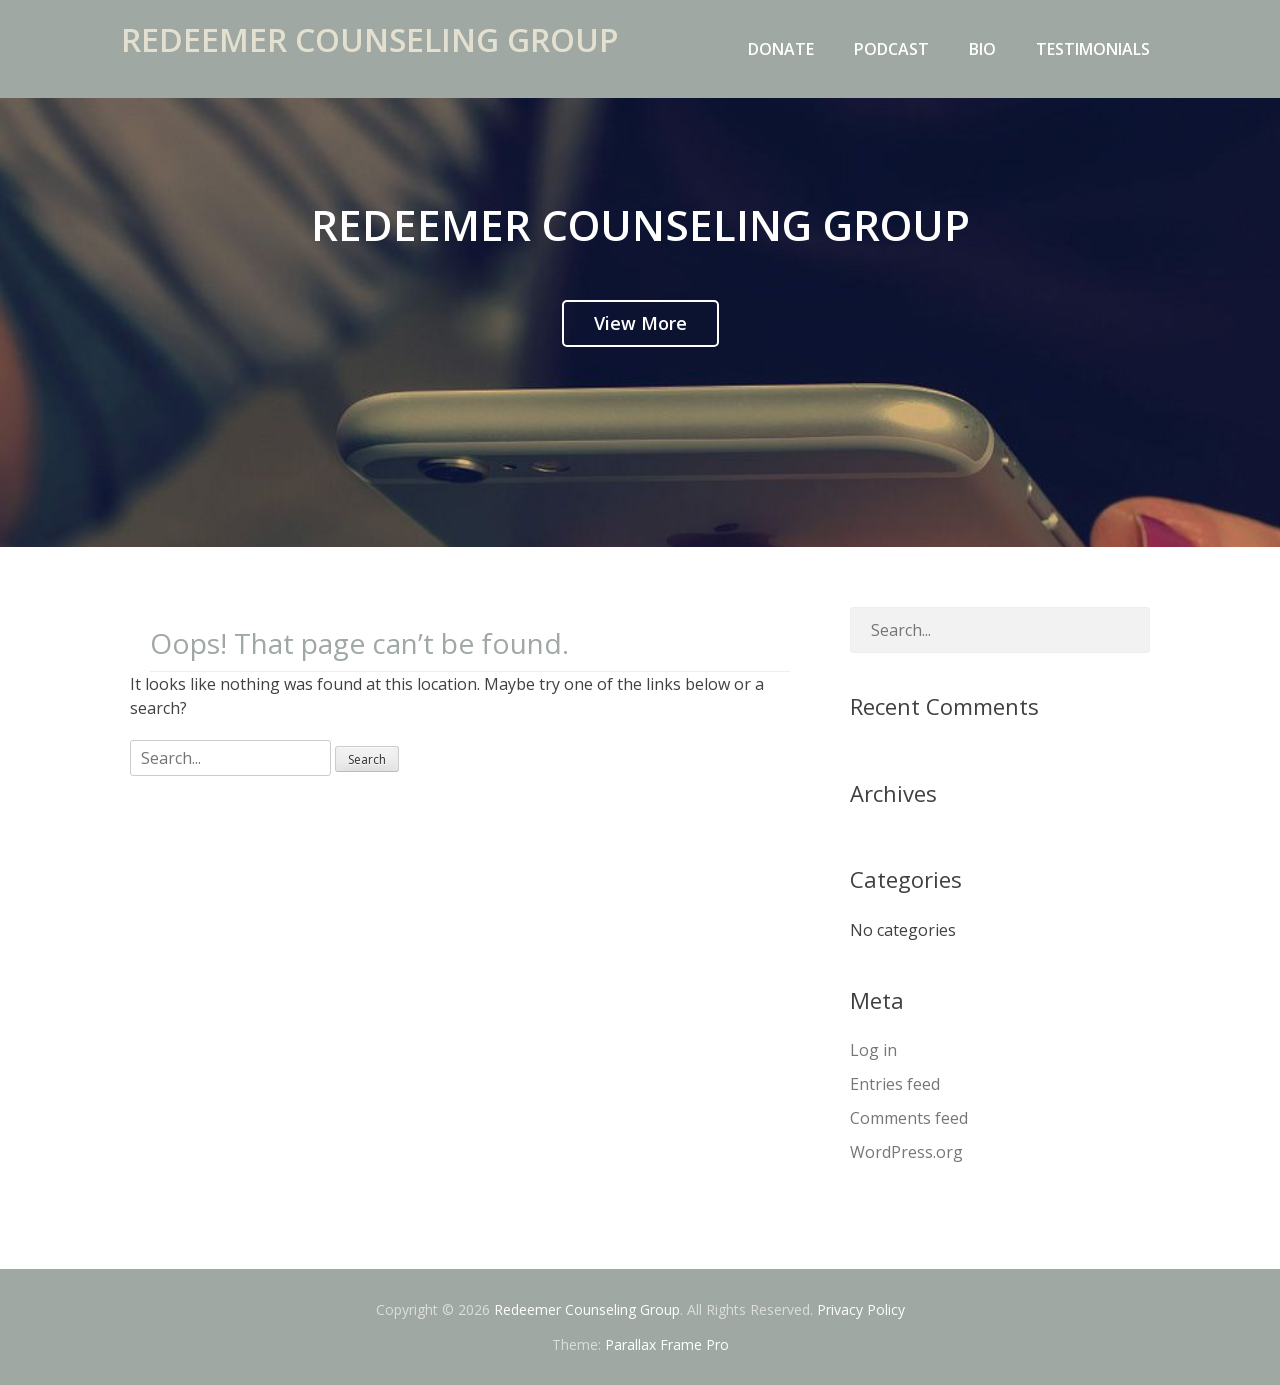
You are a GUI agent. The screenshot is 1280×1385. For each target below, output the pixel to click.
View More (640, 323)
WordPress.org (906, 1152)
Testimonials (1093, 49)
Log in (873, 1050)
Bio (982, 49)
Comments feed (909, 1118)
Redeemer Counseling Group (379, 53)
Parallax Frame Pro (667, 1344)
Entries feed (895, 1084)
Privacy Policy (861, 1309)
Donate (781, 49)
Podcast (891, 49)
